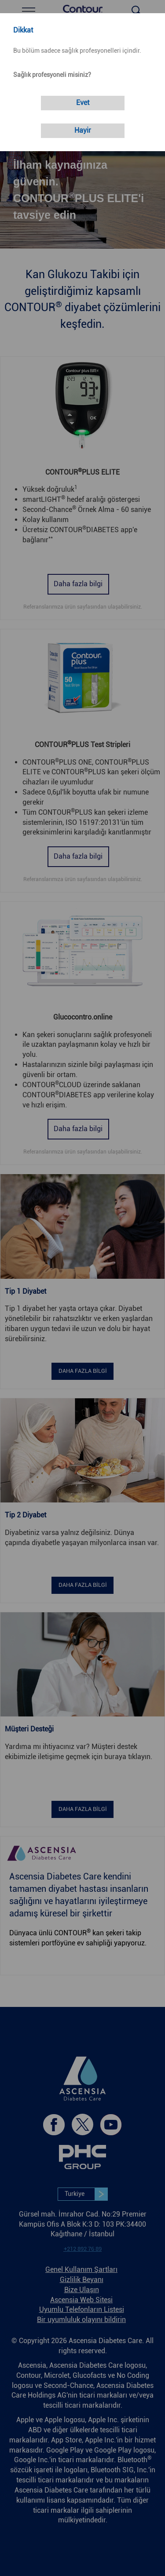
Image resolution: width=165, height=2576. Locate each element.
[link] (83, 103)
